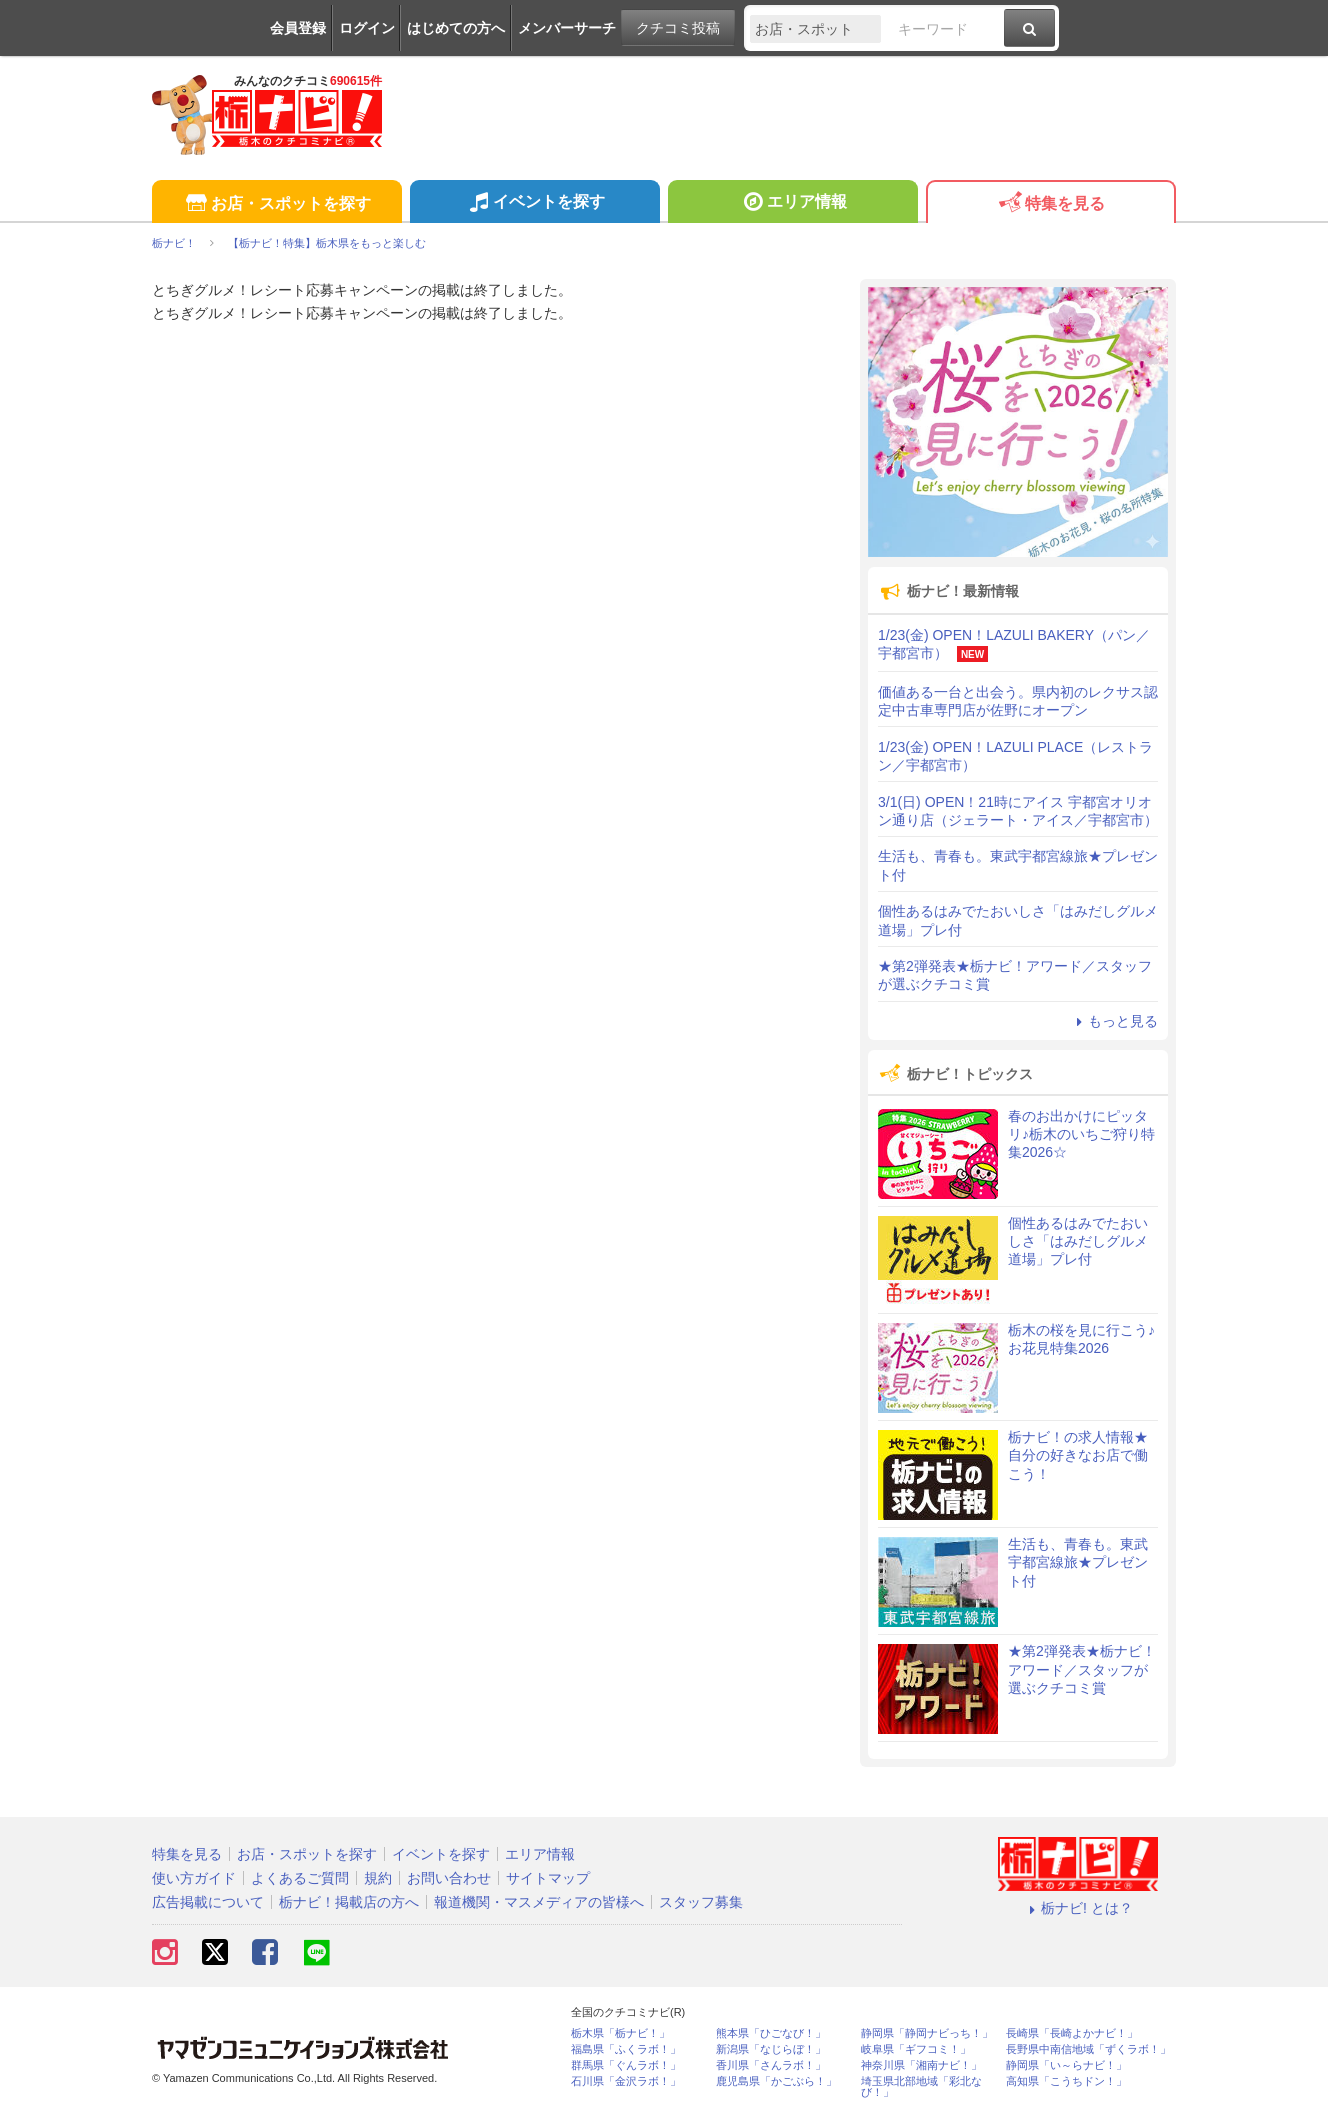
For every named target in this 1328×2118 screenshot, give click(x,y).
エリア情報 (792, 204)
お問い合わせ (449, 1878)
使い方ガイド (194, 1878)
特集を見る (1050, 204)
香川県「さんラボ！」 (771, 2065)
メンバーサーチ (567, 28)
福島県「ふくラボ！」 (626, 2049)
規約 (378, 1878)
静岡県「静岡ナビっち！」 (927, 2033)
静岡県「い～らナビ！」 (1066, 2065)
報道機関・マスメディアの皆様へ (539, 1902)
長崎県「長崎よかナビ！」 (1072, 2033)
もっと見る (1114, 1021)
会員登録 (298, 28)
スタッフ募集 (701, 1902)
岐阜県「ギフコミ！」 (916, 2049)
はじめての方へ (456, 28)
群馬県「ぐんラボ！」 (626, 2065)
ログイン (367, 28)
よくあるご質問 (300, 1878)
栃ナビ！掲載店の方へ (349, 1902)
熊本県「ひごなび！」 (771, 2033)
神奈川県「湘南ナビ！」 (921, 2065)
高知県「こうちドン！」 (1066, 2081)
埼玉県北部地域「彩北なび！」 (921, 2087)
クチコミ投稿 (678, 28)
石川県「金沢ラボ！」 (626, 2081)
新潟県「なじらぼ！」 (771, 2049)
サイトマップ (548, 1878)
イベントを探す (534, 204)
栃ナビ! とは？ (1078, 1908)
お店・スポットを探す (276, 204)
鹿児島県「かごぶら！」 (776, 2081)
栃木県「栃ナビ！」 (620, 2033)
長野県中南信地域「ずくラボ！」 (1088, 2049)
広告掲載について (208, 1902)
